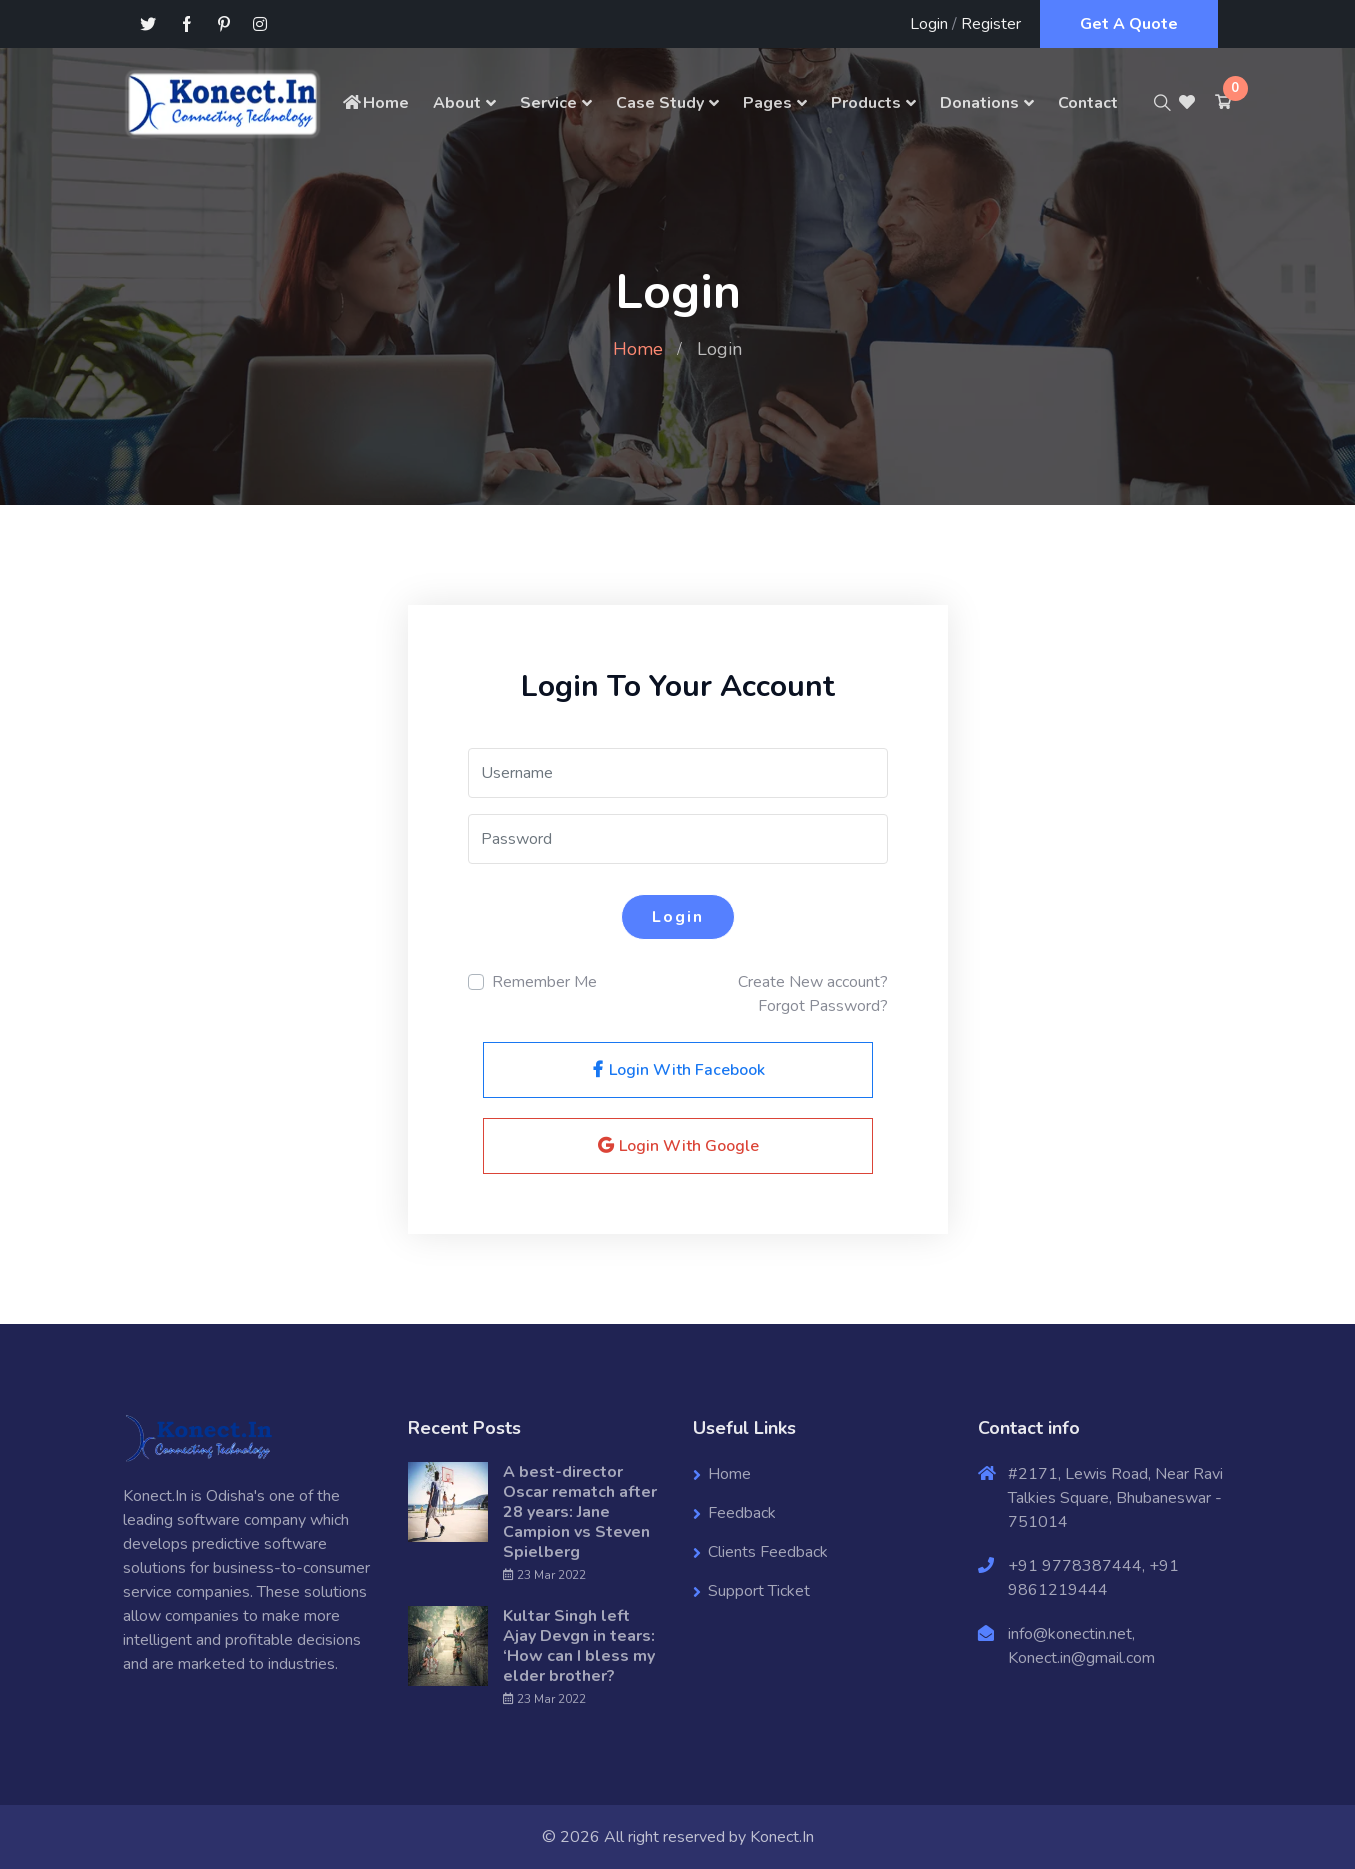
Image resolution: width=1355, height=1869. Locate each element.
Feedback (742, 1513)
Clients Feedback (768, 1552)
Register (991, 24)
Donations (979, 103)
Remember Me (544, 982)
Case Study (660, 103)
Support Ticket (759, 1591)
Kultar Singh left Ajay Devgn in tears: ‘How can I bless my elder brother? (579, 1646)
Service (548, 103)
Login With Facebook (678, 1070)
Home (375, 103)
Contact (1088, 103)
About (457, 103)
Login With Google (677, 1146)
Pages (767, 103)
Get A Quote (1129, 24)
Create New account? (813, 982)
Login (929, 24)
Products (866, 103)
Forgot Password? (823, 1006)
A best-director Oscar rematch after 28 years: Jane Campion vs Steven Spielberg (580, 1512)
